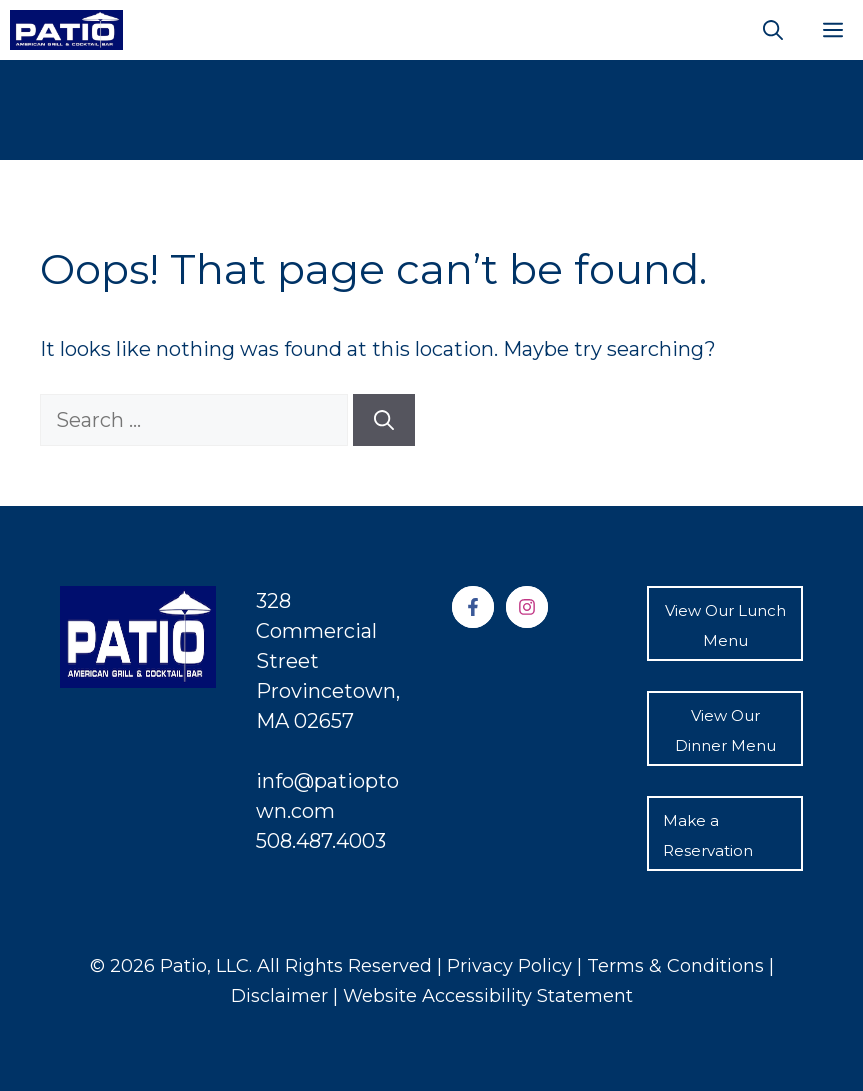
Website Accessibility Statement (488, 996)
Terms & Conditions (678, 966)
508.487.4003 (321, 841)
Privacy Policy (509, 966)
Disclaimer (282, 996)
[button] (773, 30)
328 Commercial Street (316, 631)
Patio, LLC (204, 966)
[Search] (384, 420)
